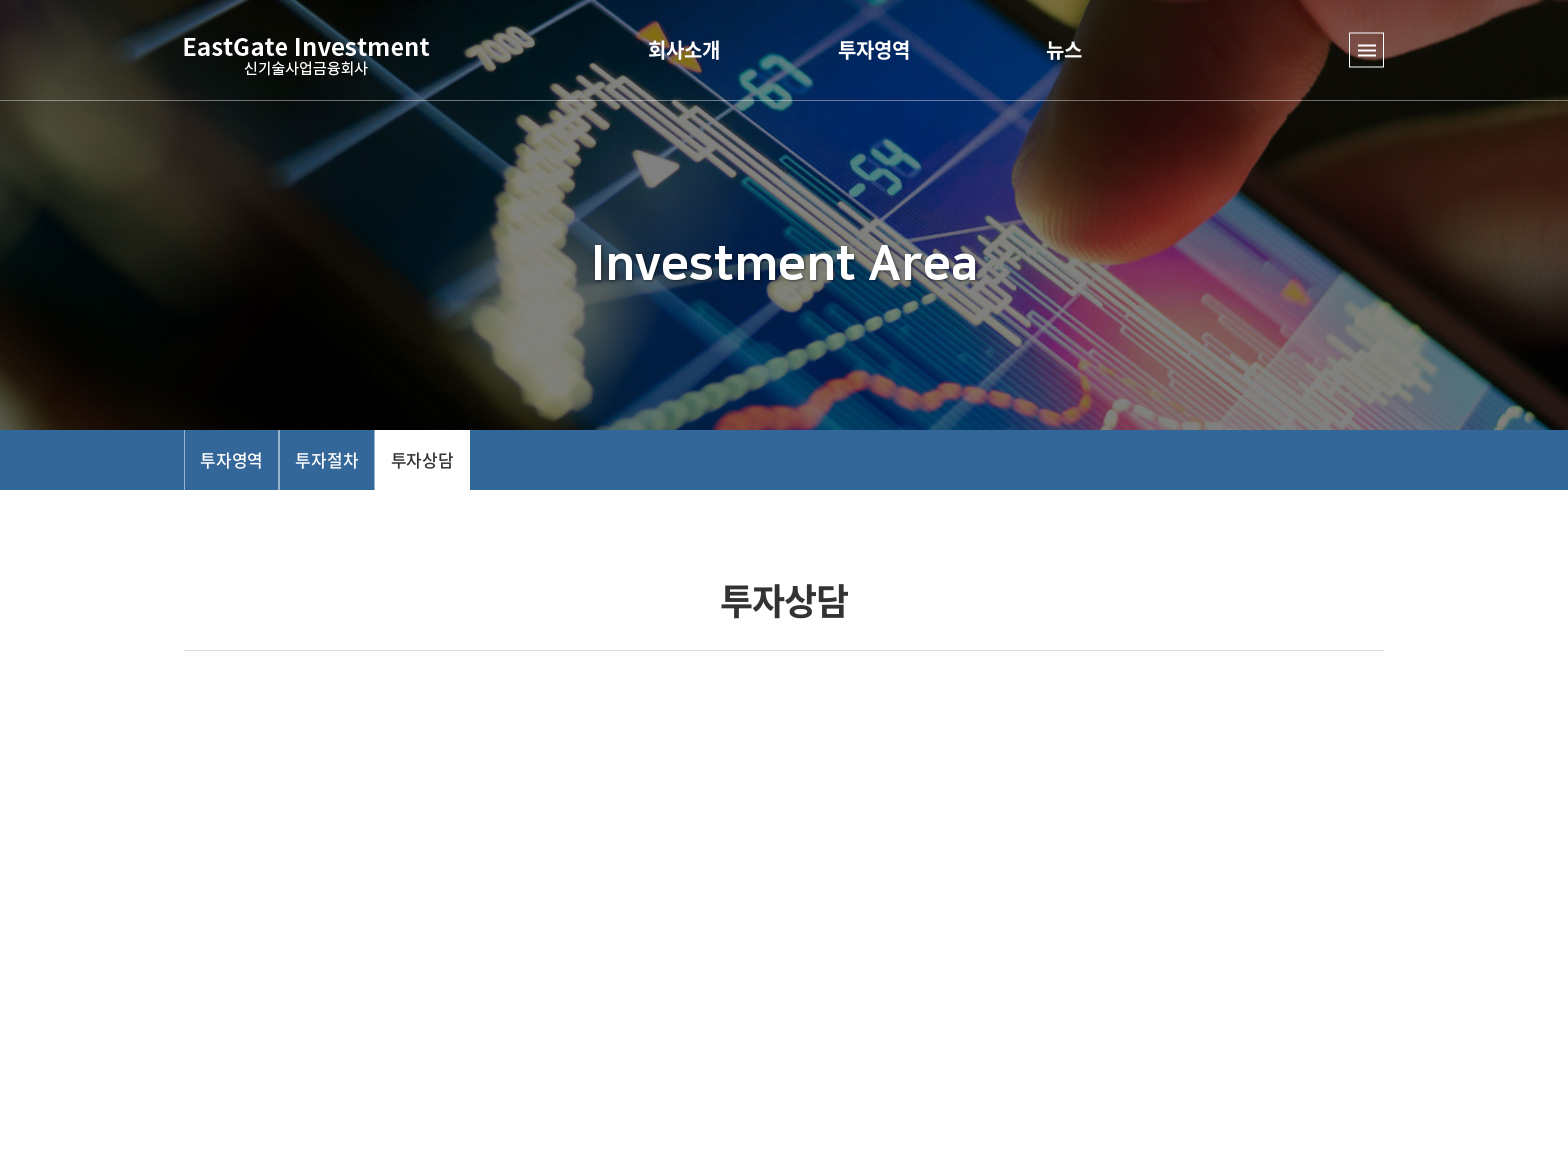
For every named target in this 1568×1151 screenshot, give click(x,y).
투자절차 (326, 459)
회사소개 (684, 49)
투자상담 (422, 459)
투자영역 (874, 49)
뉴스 (1064, 49)
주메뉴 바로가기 (0, 0)
